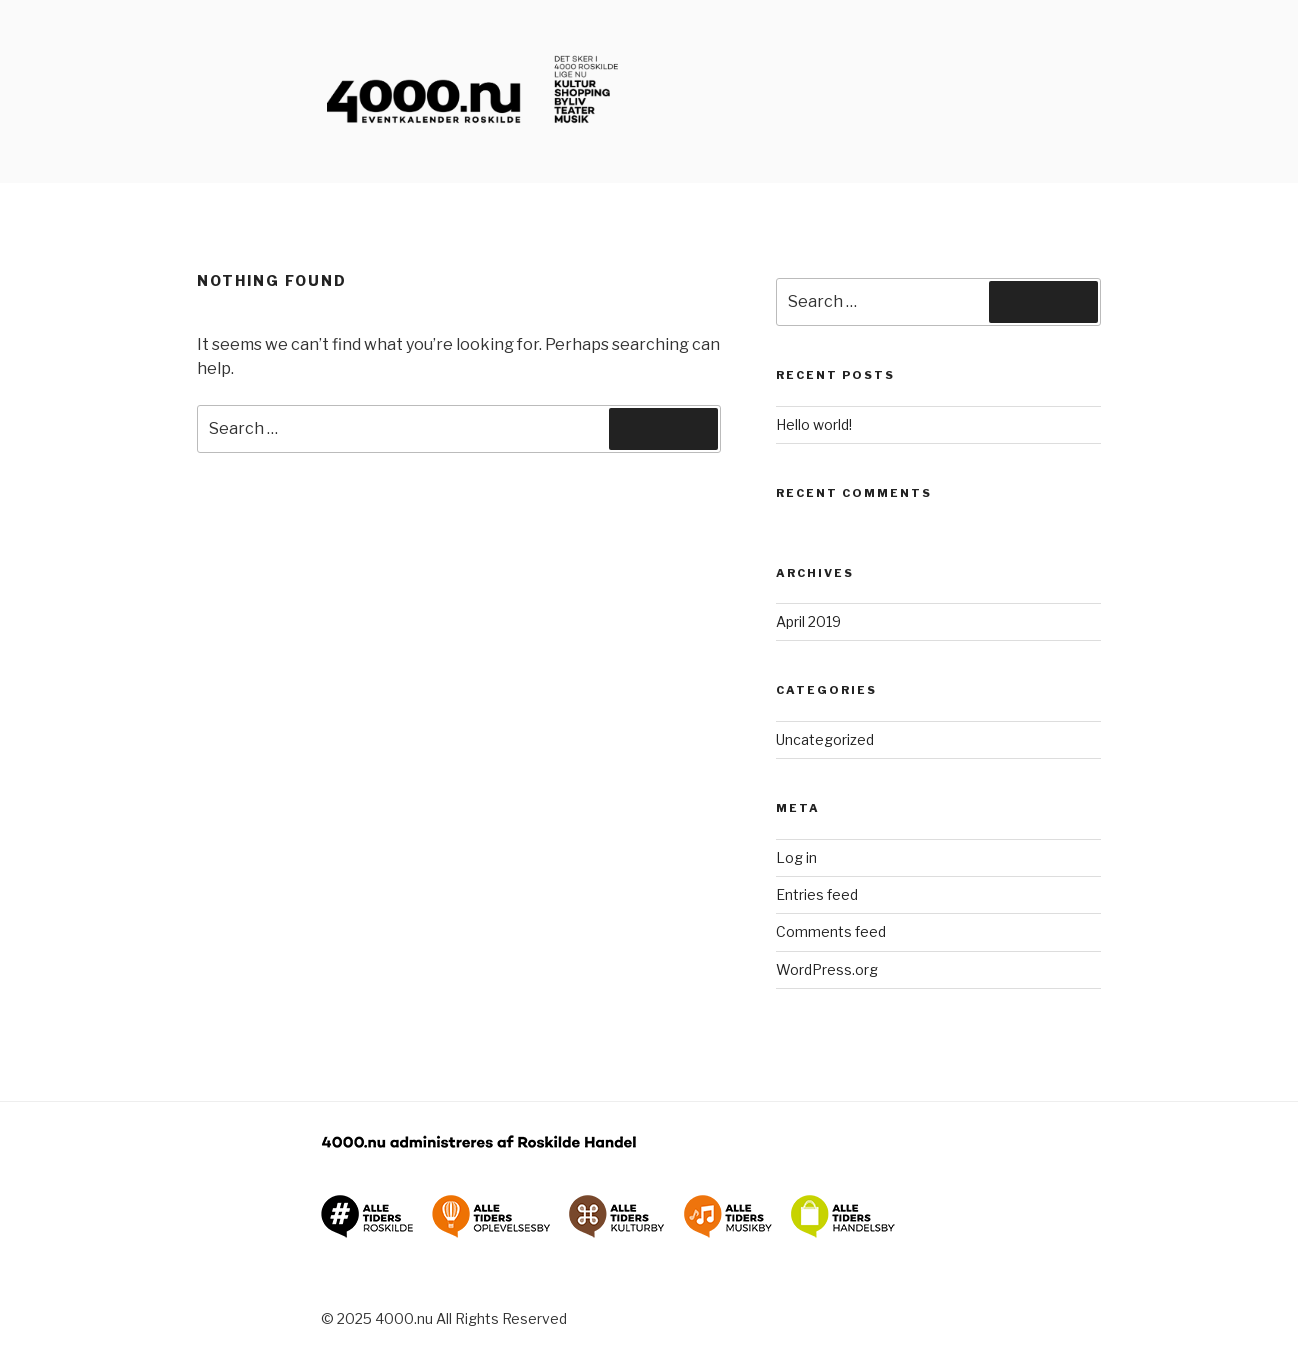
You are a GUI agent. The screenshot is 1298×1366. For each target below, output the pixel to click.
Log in (796, 857)
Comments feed (831, 931)
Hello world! (814, 424)
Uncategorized (825, 739)
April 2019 (808, 621)
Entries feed (817, 894)
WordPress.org (827, 969)
